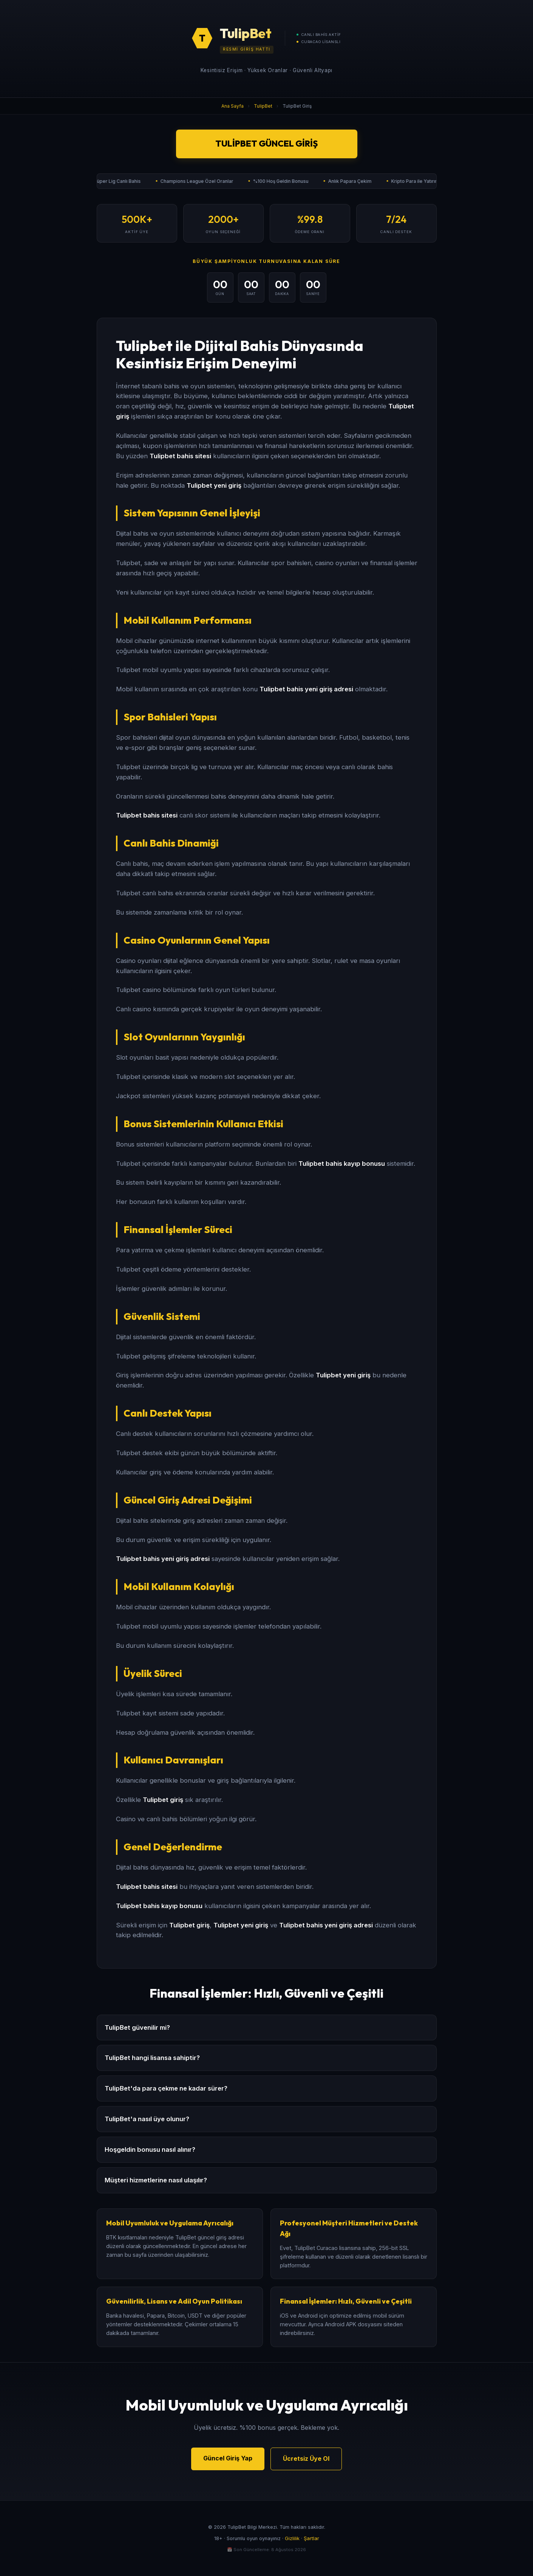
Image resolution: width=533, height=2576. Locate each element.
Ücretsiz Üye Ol (306, 2458)
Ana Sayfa (232, 106)
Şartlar (311, 2538)
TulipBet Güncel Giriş (266, 143)
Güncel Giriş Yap (227, 2458)
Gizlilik (292, 2538)
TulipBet (263, 106)
